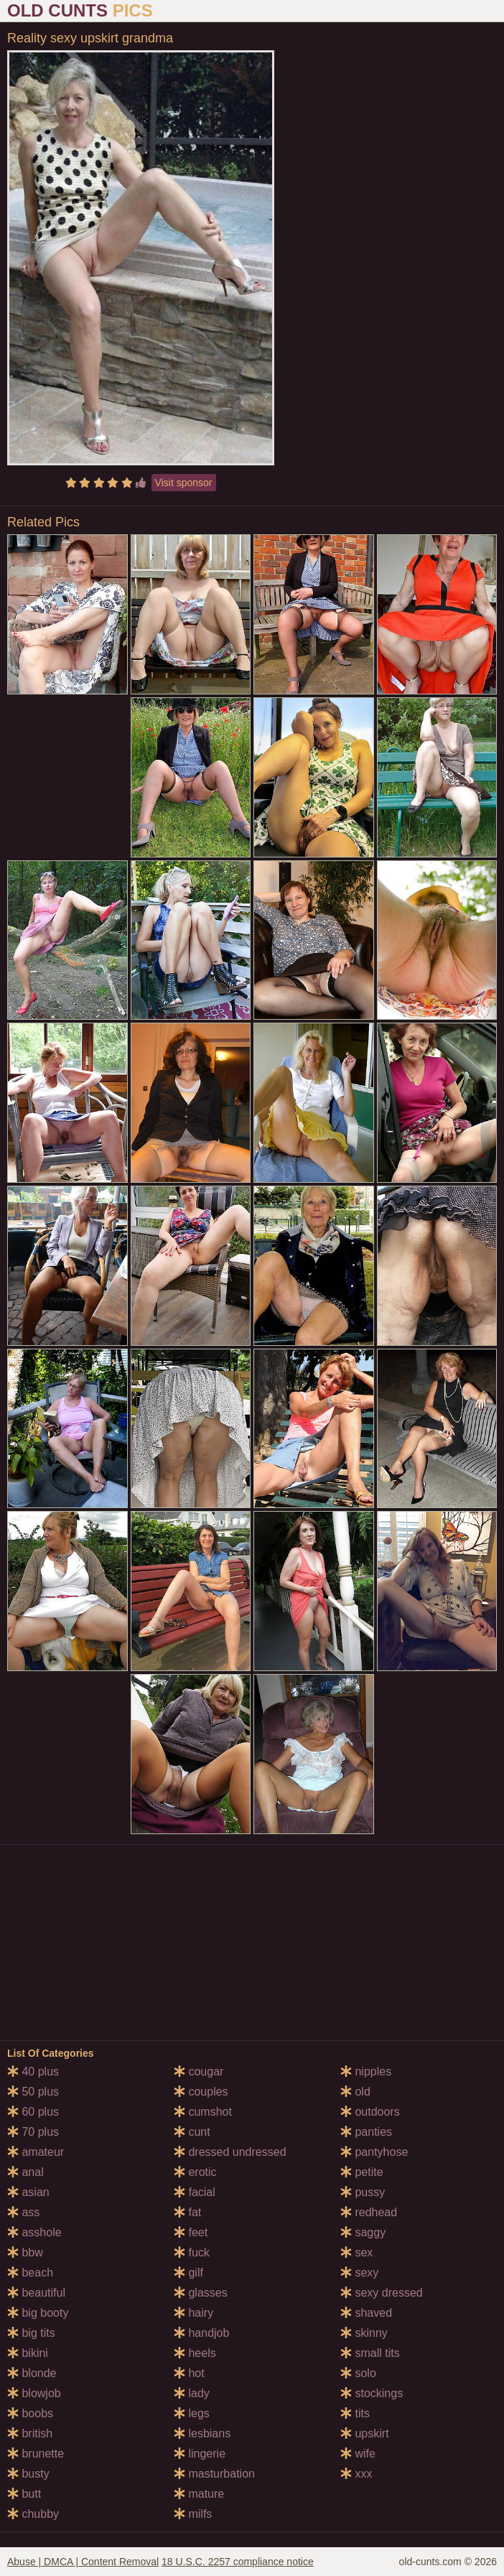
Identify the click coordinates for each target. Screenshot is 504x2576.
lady (192, 2393)
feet (190, 2232)
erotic (195, 2172)
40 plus (33, 2071)
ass (23, 2212)
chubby (33, 2514)
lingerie (199, 2453)
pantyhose (374, 2152)
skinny (364, 2333)
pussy (362, 2192)
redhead (368, 2212)
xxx (356, 2474)
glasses (201, 2293)
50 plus (33, 2092)
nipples (365, 2071)
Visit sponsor (184, 482)
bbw (25, 2252)
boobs (30, 2413)
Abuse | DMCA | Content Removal (83, 2561)
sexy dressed (381, 2293)
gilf (188, 2272)
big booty (37, 2313)
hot (189, 2373)
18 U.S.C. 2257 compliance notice (238, 2561)
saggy (363, 2232)
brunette (35, 2453)
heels (195, 2353)
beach (30, 2272)
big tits (31, 2333)
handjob (201, 2333)
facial (194, 2192)
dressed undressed (230, 2152)
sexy (359, 2272)
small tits (370, 2353)
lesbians (202, 2433)
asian (28, 2192)
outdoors (370, 2112)
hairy (193, 2313)
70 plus (33, 2132)
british (29, 2433)
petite (361, 2172)
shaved (366, 2313)
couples (201, 2092)
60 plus (33, 2112)
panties (366, 2132)
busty (28, 2474)
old (355, 2092)
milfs (193, 2514)
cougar (198, 2071)
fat (187, 2212)
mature (199, 2494)
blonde (32, 2373)
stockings (371, 2393)
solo (358, 2373)
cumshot (203, 2112)
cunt (192, 2132)
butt (24, 2494)
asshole (34, 2232)
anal (25, 2172)
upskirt (364, 2433)
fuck (192, 2252)
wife (357, 2453)
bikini (27, 2353)
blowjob (34, 2393)
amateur (35, 2152)
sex (356, 2252)
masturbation (214, 2474)
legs (192, 2413)
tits (355, 2413)
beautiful (36, 2293)
